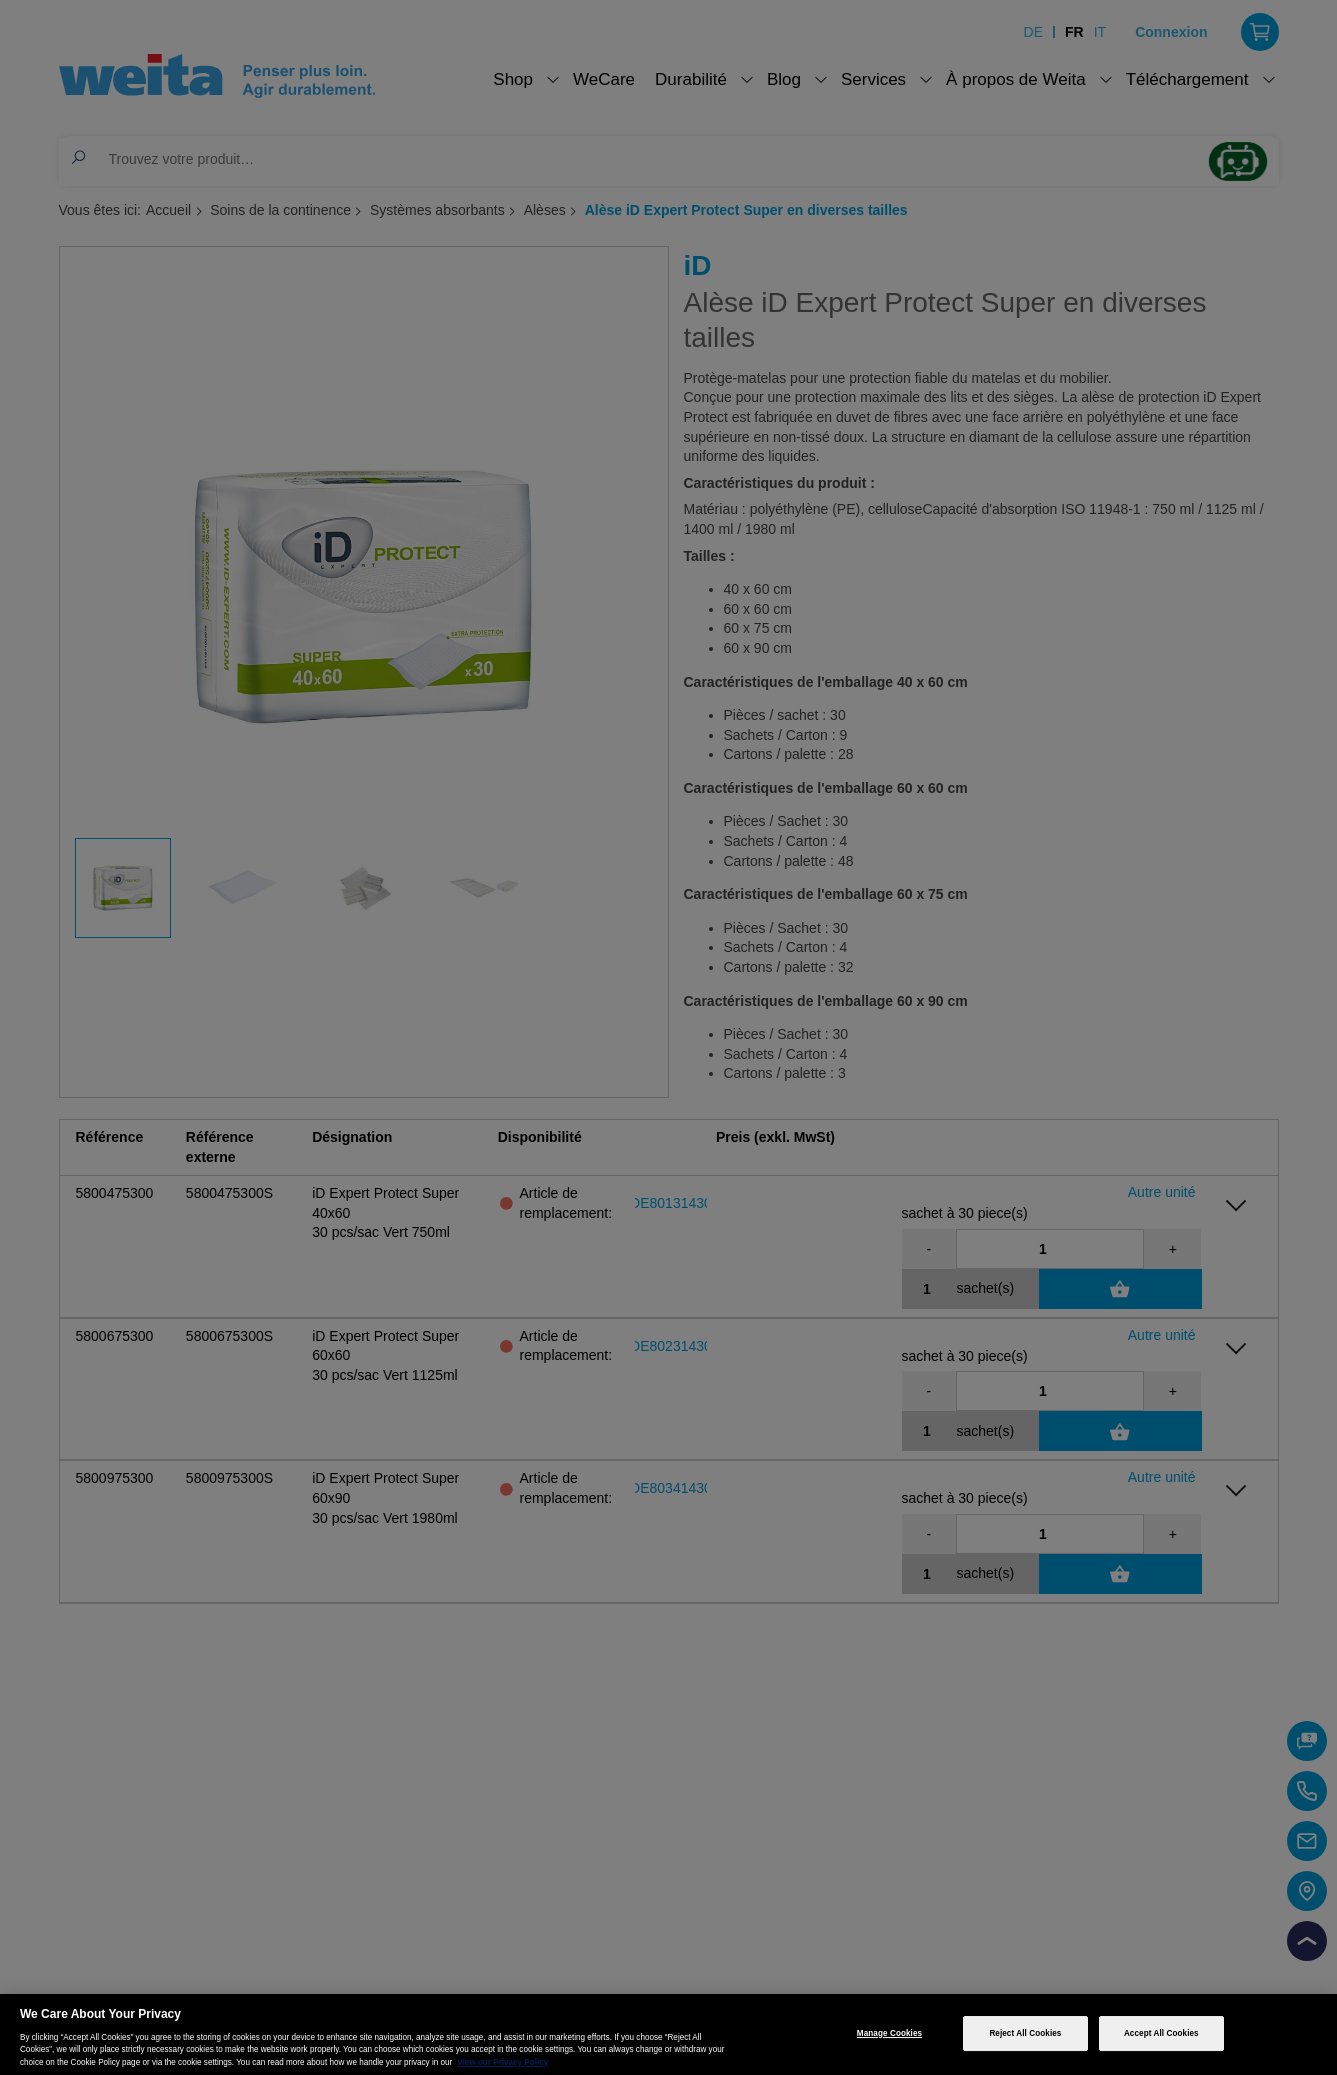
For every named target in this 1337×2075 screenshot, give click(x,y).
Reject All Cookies (1025, 2033)
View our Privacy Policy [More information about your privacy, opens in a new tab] (502, 2062)
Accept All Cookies (1161, 2033)
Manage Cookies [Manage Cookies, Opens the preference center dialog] (889, 2033)
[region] (668, 2034)
